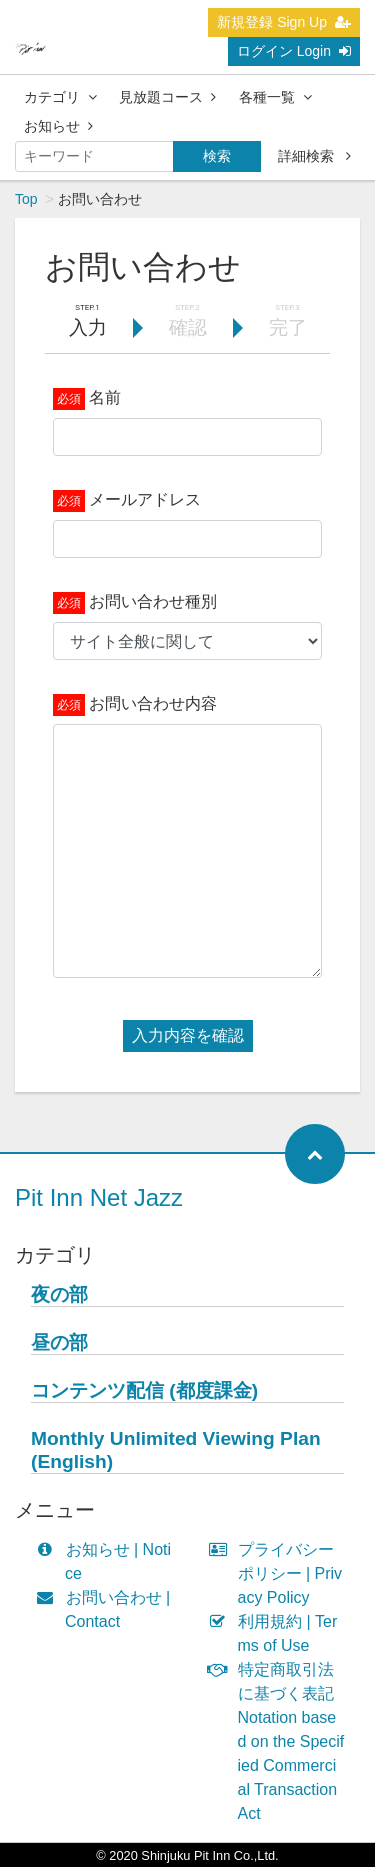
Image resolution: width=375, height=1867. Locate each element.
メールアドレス (145, 499)
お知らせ (58, 126)
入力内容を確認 (188, 1035)
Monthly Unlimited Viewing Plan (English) (176, 1450)
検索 (217, 156)
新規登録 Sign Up (284, 22)
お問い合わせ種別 (153, 601)
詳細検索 (314, 156)
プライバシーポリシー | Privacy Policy (280, 1573)
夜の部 (59, 1294)
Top (26, 199)
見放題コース (167, 97)
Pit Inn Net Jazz (99, 1197)
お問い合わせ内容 (153, 703)
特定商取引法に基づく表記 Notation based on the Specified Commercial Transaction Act (281, 1741)
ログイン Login (294, 51)
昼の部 (59, 1342)
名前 (105, 397)
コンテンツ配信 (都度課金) (144, 1390)
